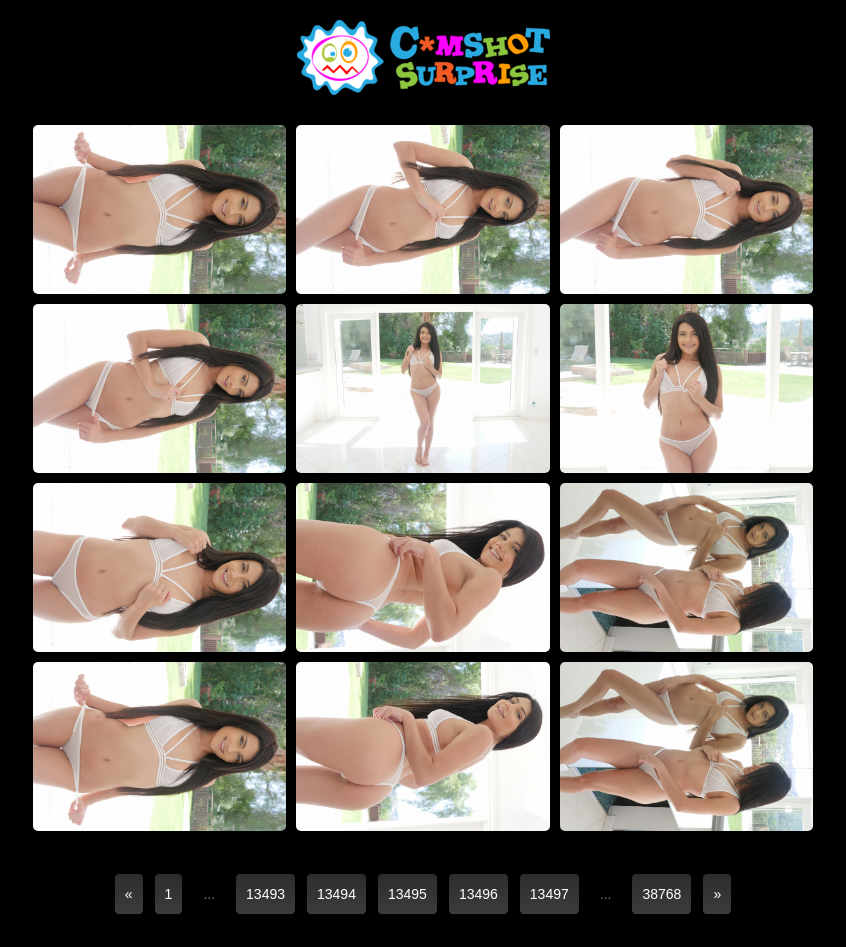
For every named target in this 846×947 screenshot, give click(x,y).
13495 (407, 894)
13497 (549, 894)
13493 (265, 894)
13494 (336, 894)
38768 (661, 894)
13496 (478, 894)
